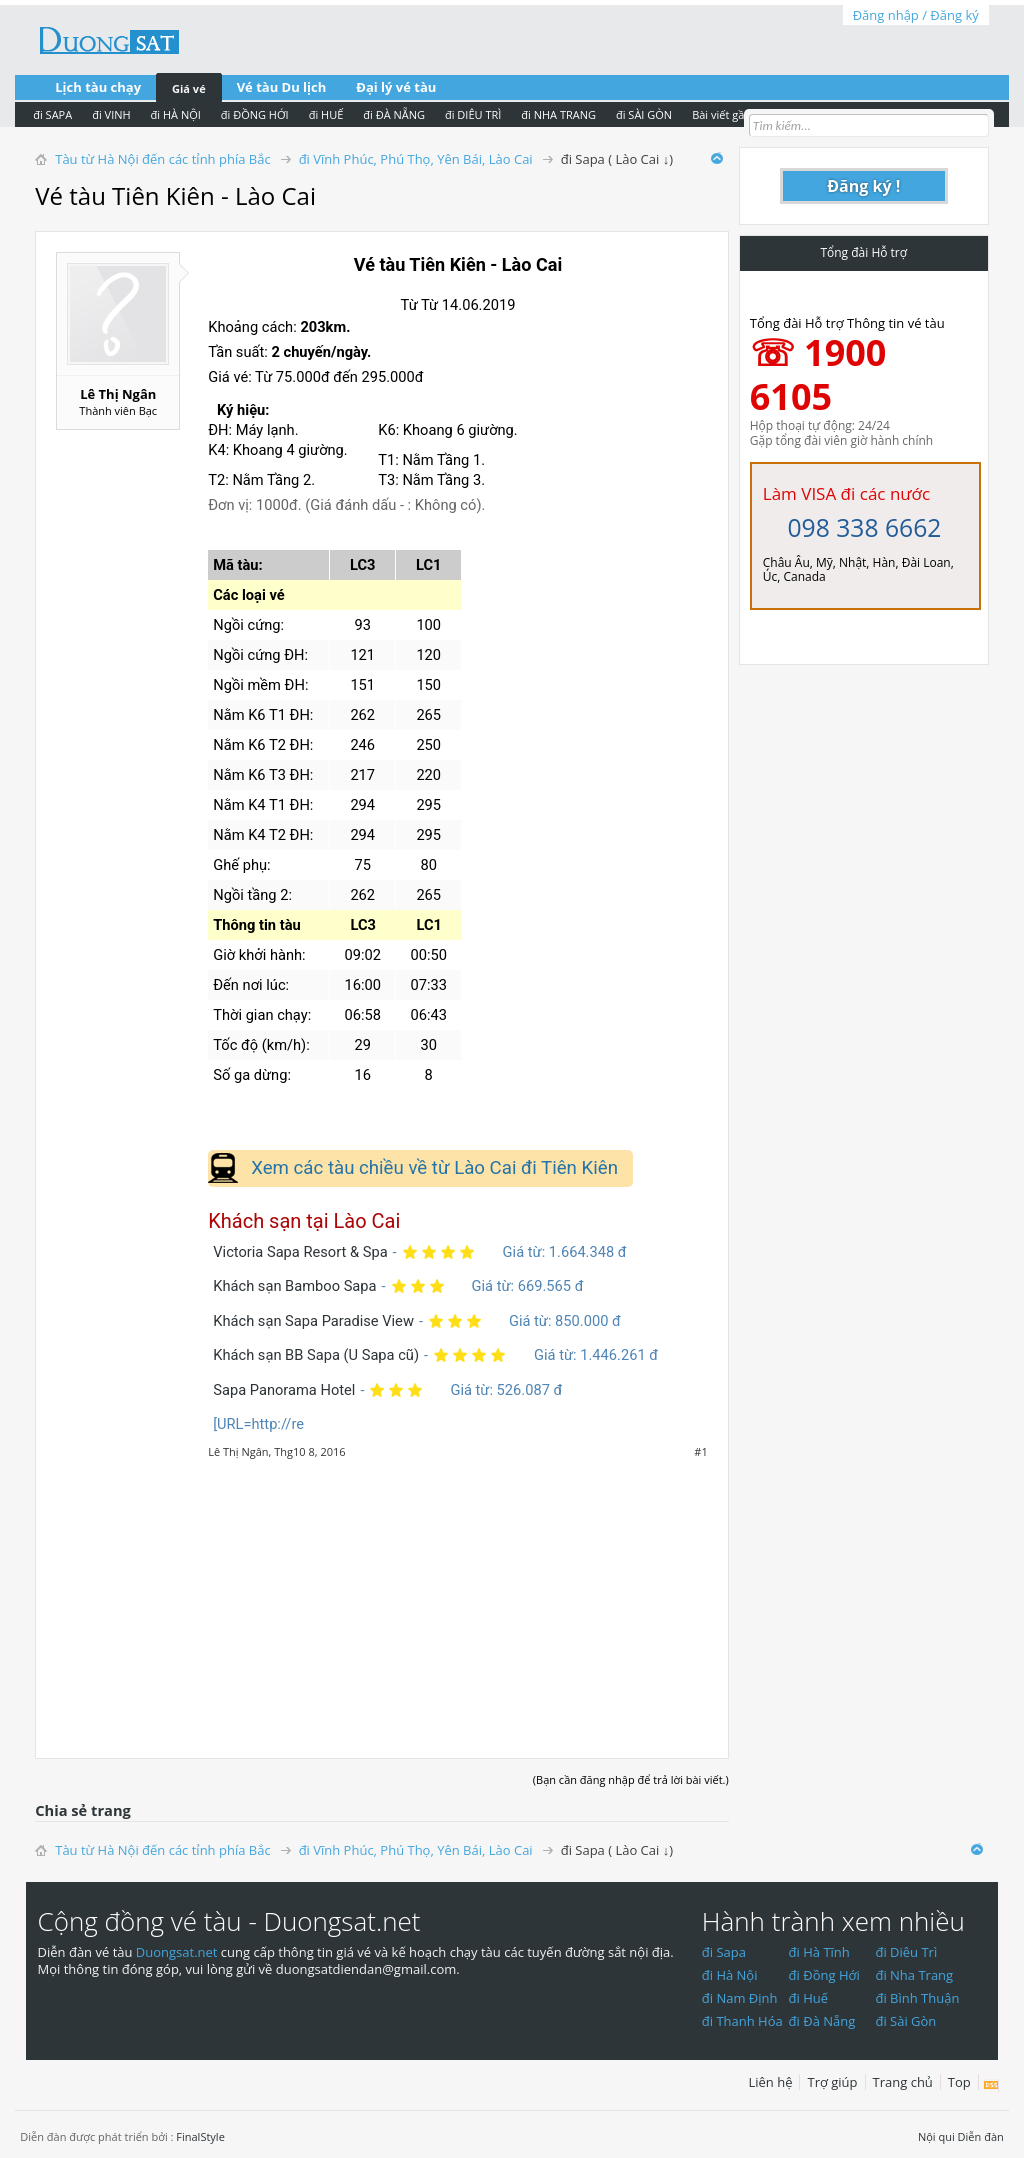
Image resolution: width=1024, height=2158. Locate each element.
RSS (991, 2086)
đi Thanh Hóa (742, 2021)
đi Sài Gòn (905, 2021)
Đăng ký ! (863, 186)
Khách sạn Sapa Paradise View (313, 1321)
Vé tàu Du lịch (282, 87)
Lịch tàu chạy (98, 87)
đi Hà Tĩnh (819, 1952)
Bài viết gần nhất (734, 114)
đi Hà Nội (730, 1975)
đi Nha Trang (914, 1975)
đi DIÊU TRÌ (473, 114)
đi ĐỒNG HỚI (255, 114)
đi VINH (111, 114)
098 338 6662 (864, 527)
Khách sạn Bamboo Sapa (294, 1286)
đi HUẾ (326, 114)
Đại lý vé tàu (396, 87)
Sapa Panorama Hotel (284, 1390)
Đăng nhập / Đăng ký (916, 15)
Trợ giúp (832, 2082)
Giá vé (189, 88)
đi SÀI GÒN (644, 114)
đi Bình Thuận (917, 1998)
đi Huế (809, 1998)
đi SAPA (52, 114)
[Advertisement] (382, 1598)
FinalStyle (200, 2136)
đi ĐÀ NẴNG (394, 114)
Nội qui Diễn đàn (961, 2136)
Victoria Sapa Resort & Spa (300, 1252)
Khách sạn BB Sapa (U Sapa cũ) (316, 1355)
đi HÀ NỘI (176, 114)
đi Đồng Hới (824, 1975)
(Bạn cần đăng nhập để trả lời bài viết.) (631, 1779)
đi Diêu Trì (906, 1952)
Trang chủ (903, 2082)
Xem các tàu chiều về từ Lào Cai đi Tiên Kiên (434, 1168)
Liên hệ (770, 2082)
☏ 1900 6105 (818, 374)
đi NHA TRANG (558, 114)
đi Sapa (724, 1952)
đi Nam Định (740, 1998)
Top (959, 2082)
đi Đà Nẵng (822, 2021)
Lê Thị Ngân (118, 394)
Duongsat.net (178, 1952)
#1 (700, 1452)
